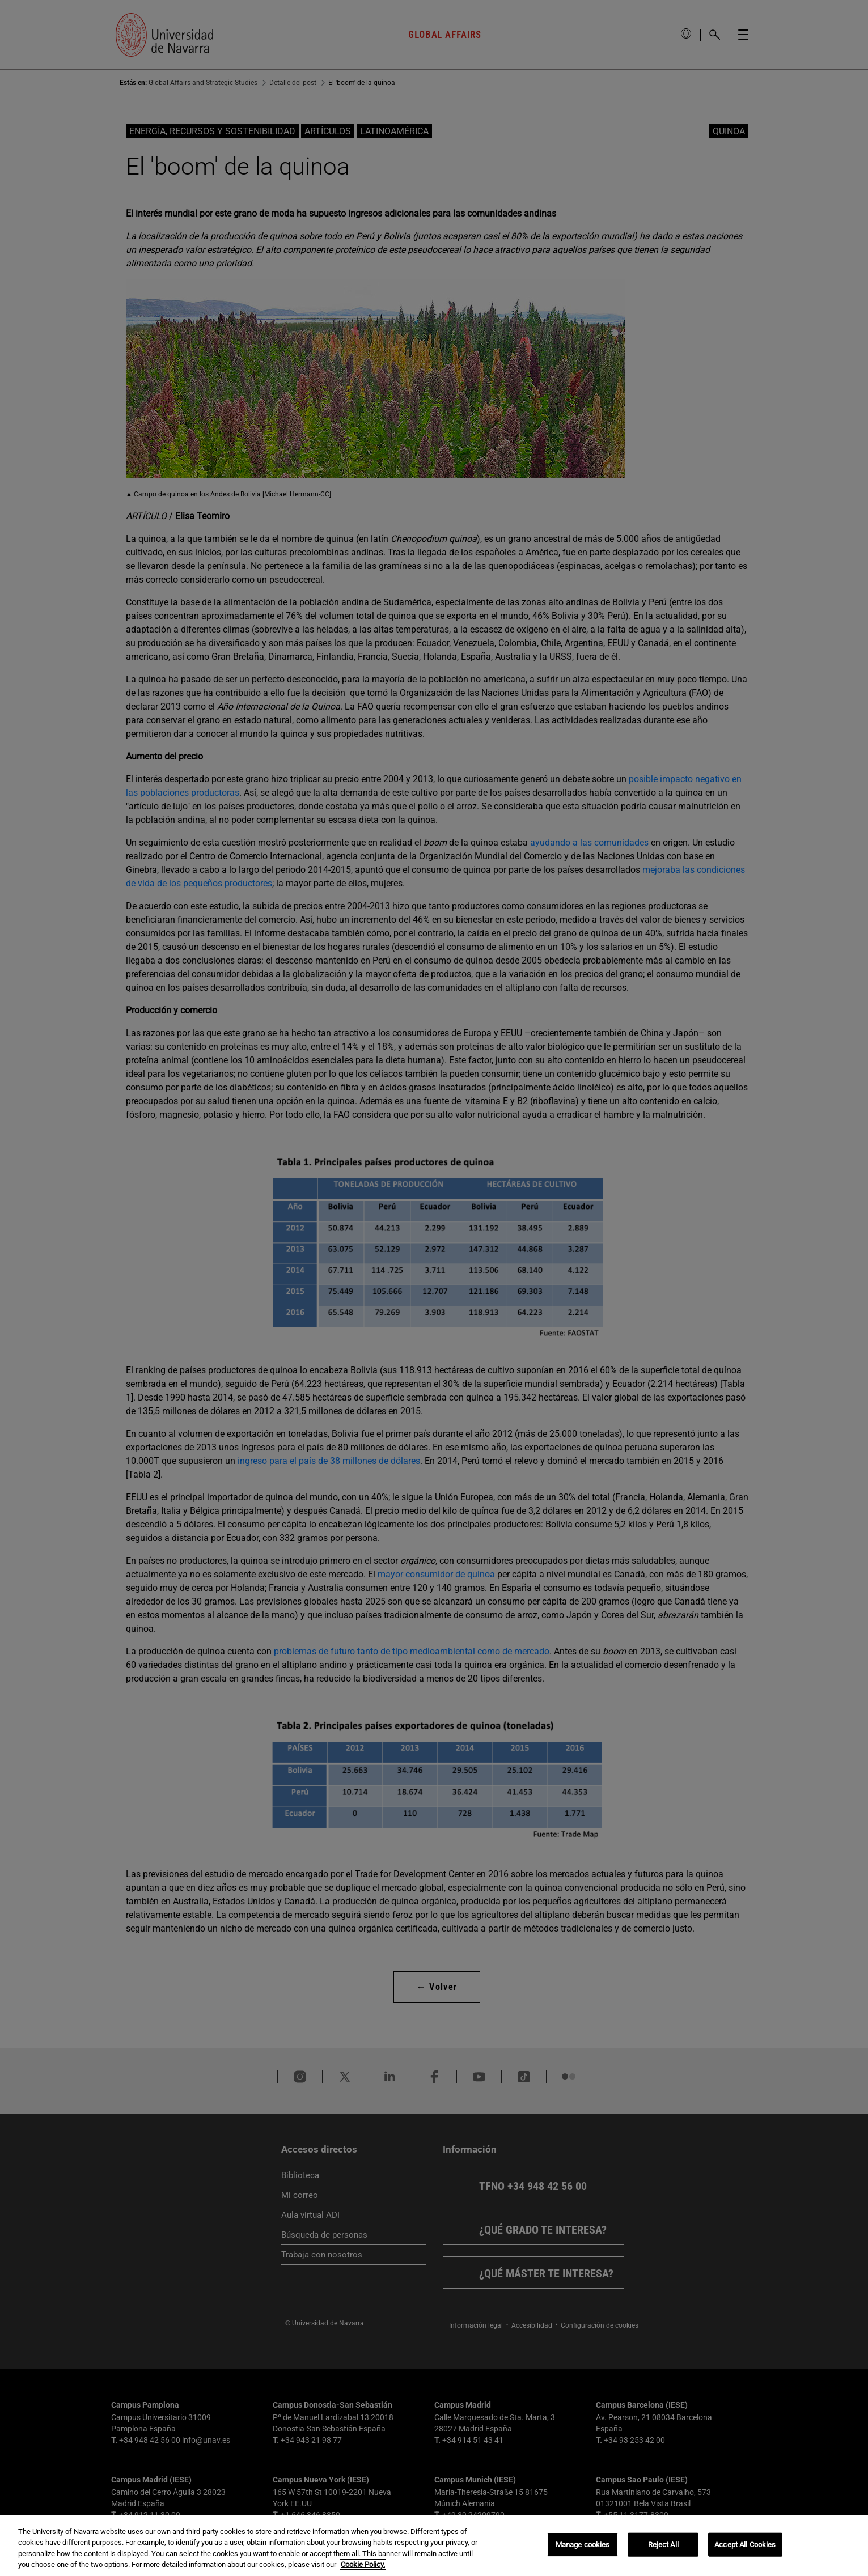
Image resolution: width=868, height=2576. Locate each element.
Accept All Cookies (745, 2544)
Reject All (663, 2544)
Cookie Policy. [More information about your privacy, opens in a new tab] (363, 2564)
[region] (434, 2545)
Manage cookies (583, 2544)
